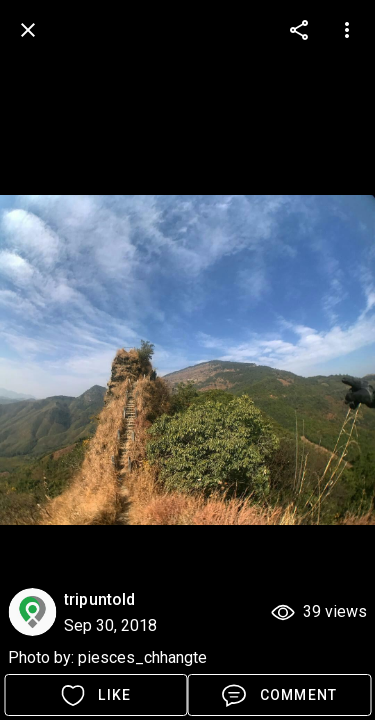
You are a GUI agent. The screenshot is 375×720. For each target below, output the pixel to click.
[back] (28, 30)
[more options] (299, 30)
